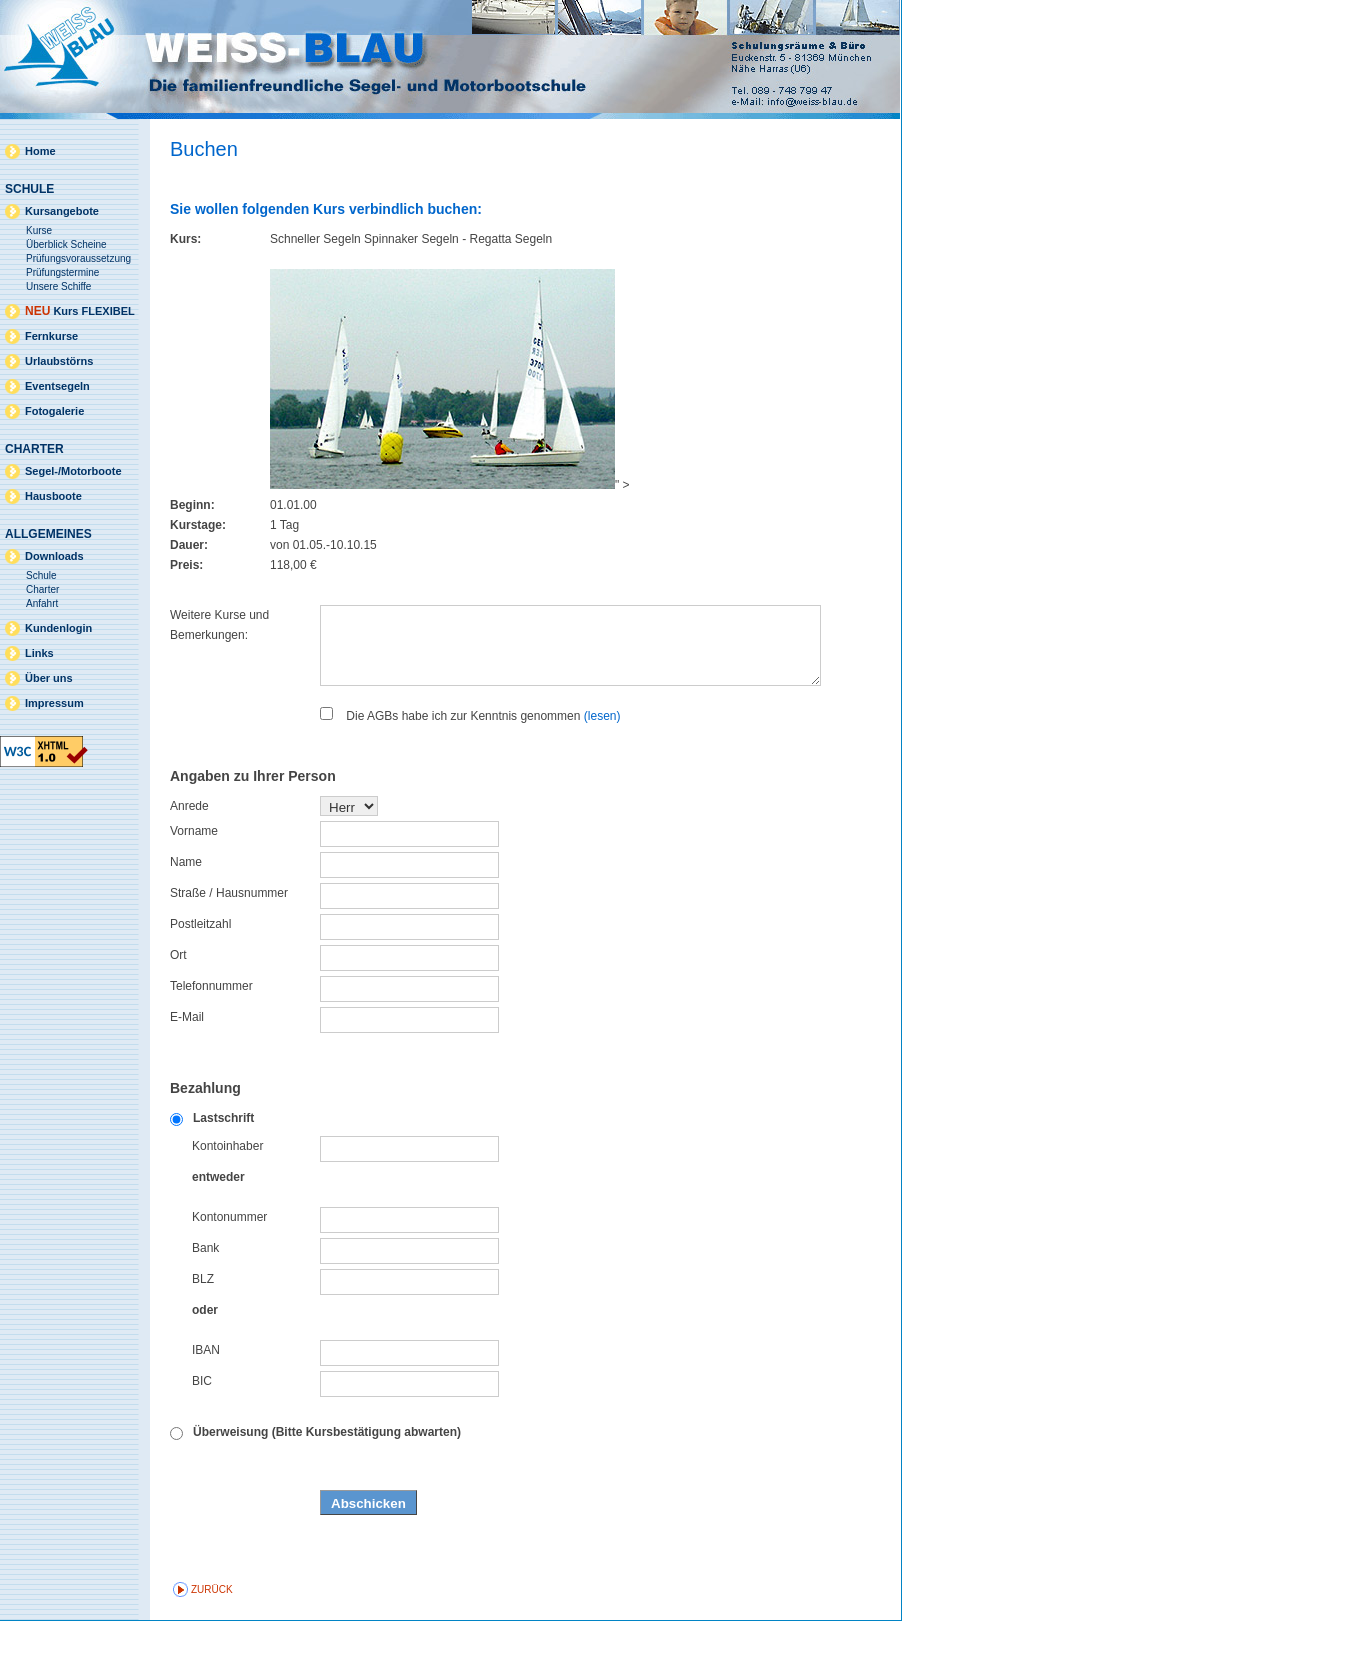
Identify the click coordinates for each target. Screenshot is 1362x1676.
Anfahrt (42, 603)
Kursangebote (62, 211)
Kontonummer (229, 1272)
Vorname (194, 886)
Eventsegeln (57, 386)
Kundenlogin (58, 628)
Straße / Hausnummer (229, 948)
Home (40, 151)
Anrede (189, 861)
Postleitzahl (200, 979)
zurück (212, 1644)
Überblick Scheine (66, 244)
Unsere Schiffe (58, 286)
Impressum (54, 703)
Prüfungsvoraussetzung (78, 258)
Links (39, 653)
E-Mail (187, 1072)
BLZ (203, 1334)
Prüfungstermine (62, 272)
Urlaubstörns (59, 361)
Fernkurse (51, 336)
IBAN (206, 1405)
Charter (42, 589)
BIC (202, 1436)
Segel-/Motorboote (73, 471)
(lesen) (602, 771)
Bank (205, 1303)
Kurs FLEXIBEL (80, 311)
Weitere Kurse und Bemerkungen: (219, 625)
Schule (41, 575)
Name (186, 917)
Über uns (49, 678)
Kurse (39, 230)
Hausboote (53, 496)
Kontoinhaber (227, 1201)
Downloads (54, 556)
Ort (178, 1010)
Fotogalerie (54, 411)
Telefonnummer (211, 1041)
